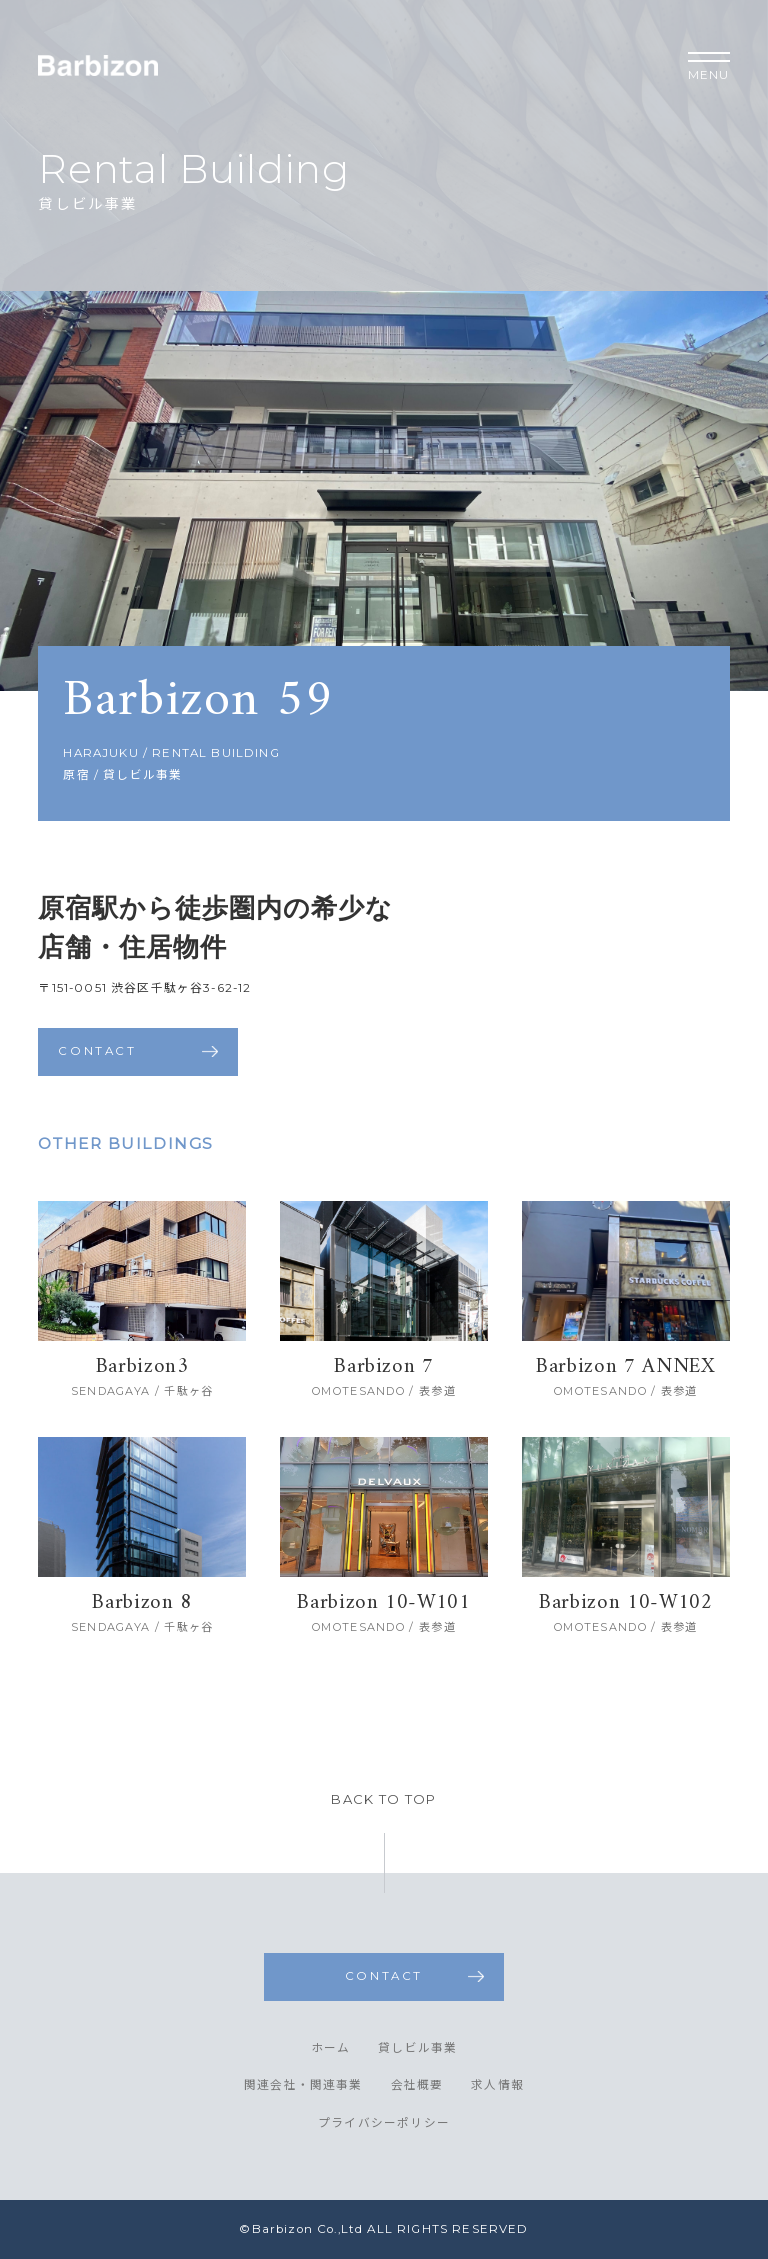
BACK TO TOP (383, 1799)
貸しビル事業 (417, 2049)
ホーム (331, 2049)
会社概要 (417, 2086)
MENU (709, 67)
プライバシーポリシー (384, 2124)
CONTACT (97, 1051)
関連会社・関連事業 (303, 2086)
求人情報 (497, 2086)
